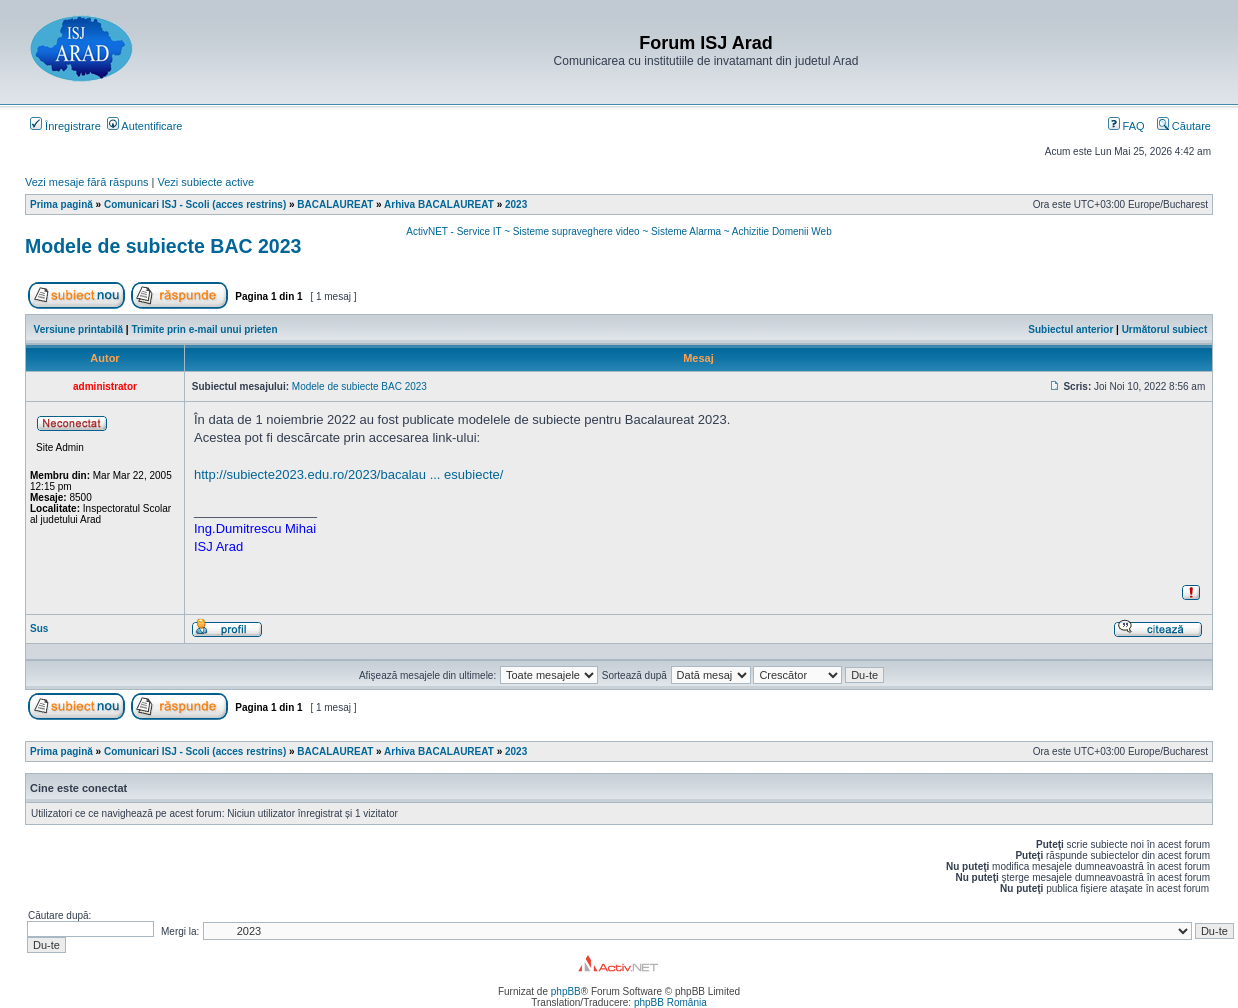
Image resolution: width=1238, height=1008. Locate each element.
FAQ (1126, 126)
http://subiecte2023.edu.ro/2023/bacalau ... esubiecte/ (348, 474)
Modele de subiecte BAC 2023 (163, 246)
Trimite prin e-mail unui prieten (204, 329)
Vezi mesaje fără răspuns (87, 182)
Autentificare (145, 126)
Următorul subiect (1165, 329)
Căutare (1184, 126)
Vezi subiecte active (206, 182)
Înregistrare (65, 126)
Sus (39, 628)
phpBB (566, 991)
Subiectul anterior (1070, 329)
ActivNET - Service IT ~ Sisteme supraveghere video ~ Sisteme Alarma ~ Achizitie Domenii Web (618, 231)
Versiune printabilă (78, 329)
